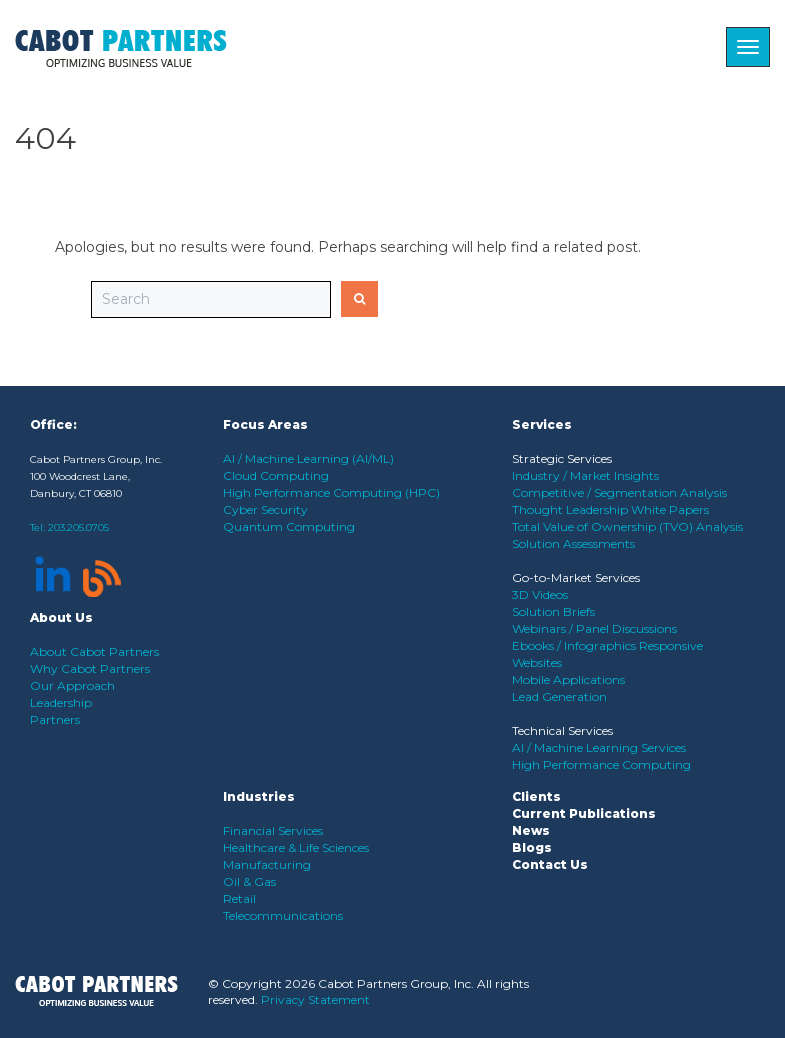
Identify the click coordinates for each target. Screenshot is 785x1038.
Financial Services (273, 830)
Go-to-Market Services (576, 577)
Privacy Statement (315, 999)
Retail (239, 898)
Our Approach (72, 685)
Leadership (61, 702)
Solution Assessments (573, 543)
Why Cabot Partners (90, 668)
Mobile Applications (568, 679)
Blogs (532, 847)
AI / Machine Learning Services (599, 747)
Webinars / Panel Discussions (594, 628)
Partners (55, 719)
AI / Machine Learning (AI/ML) (308, 458)
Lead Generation (559, 696)
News (531, 830)
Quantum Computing (289, 526)
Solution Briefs (553, 611)
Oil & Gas (249, 881)
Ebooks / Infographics (575, 645)
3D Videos (540, 594)
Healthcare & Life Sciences (296, 847)
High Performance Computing (601, 764)
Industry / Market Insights (585, 475)
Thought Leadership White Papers (610, 509)
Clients (536, 796)
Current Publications (584, 813)
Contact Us (550, 864)
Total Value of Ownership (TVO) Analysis (627, 526)
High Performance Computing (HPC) (331, 492)
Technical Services (562, 730)
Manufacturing (267, 864)
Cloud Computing (276, 475)
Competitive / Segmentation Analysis (619, 492)
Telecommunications (283, 915)
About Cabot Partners (94, 651)
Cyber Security (265, 509)
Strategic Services (562, 458)
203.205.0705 (78, 527)
